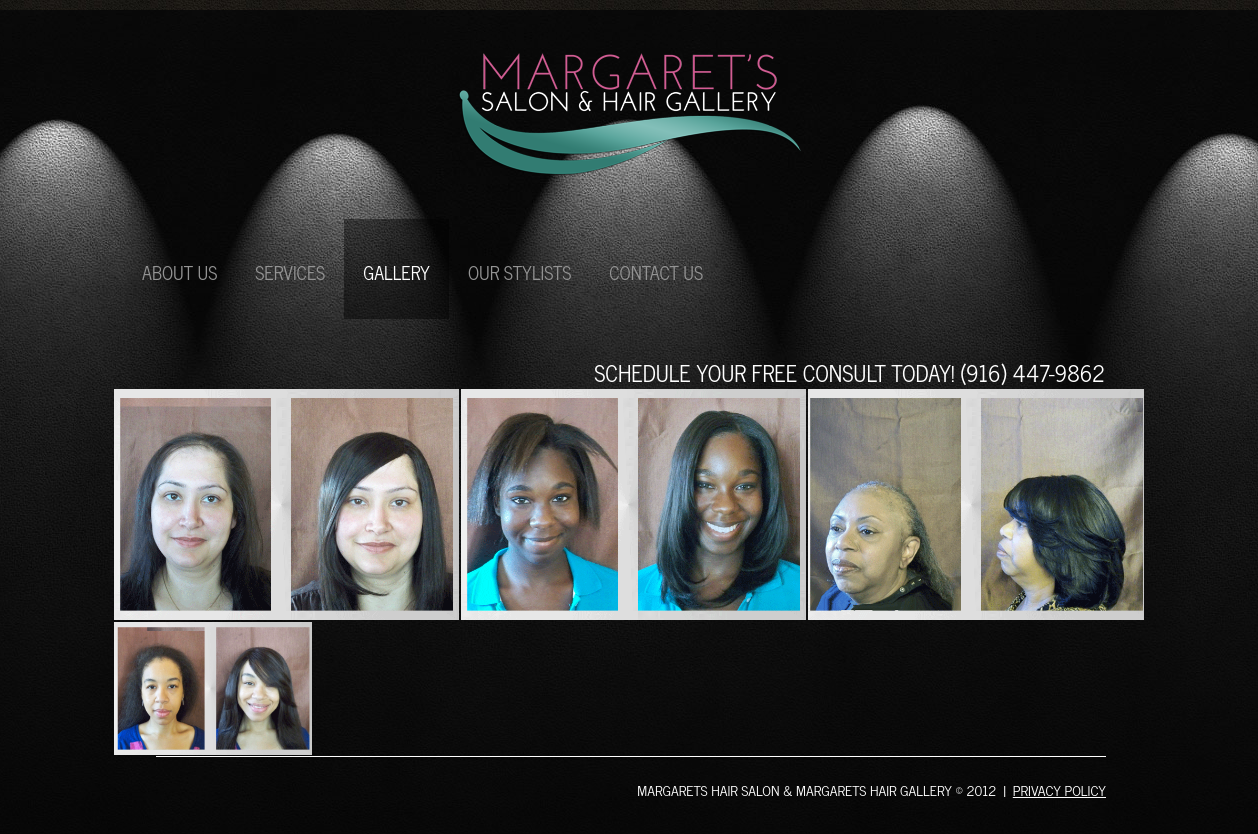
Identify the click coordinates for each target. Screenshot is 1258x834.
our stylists (519, 272)
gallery (396, 272)
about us (179, 272)
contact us (656, 272)
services (290, 272)
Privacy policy (1059, 789)
